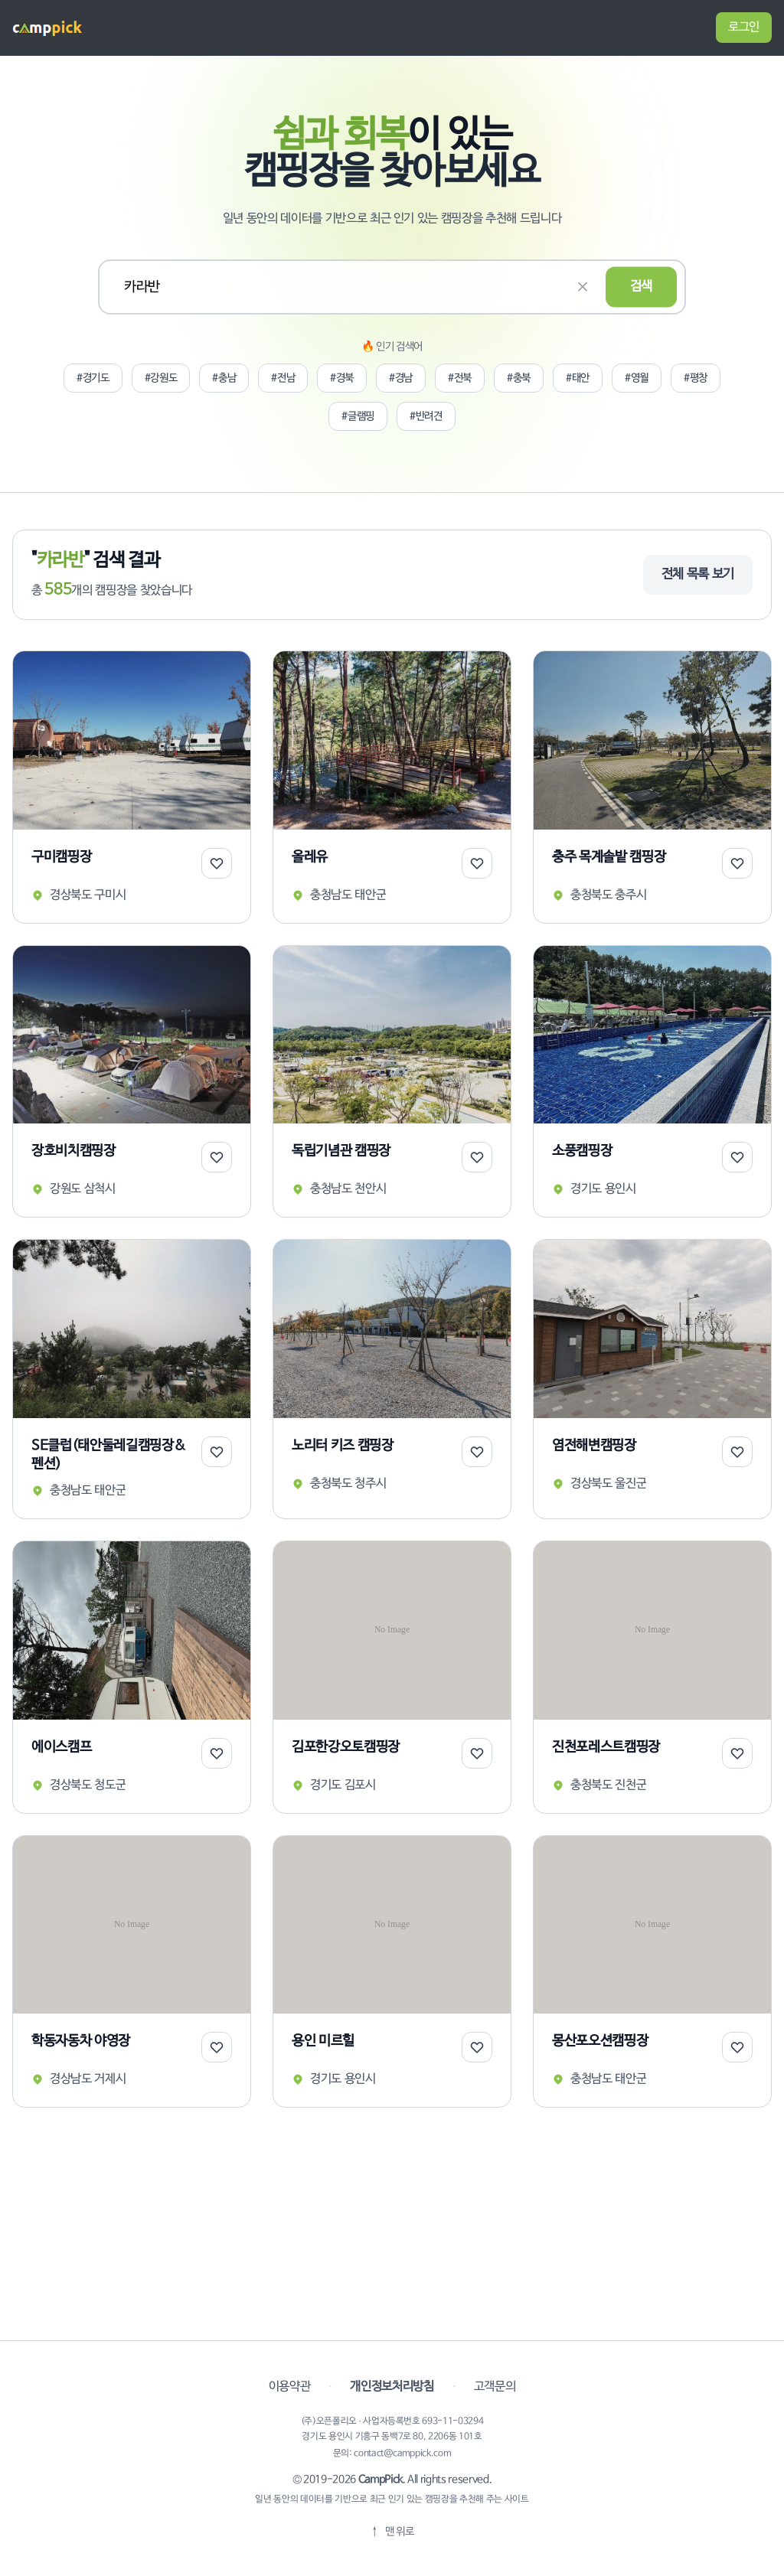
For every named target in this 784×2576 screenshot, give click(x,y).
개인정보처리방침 (391, 2386)
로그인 (744, 27)
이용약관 (290, 2386)
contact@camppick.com (402, 2453)
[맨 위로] (391, 2531)
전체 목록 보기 (698, 574)
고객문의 (495, 2386)
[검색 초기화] (582, 287)
